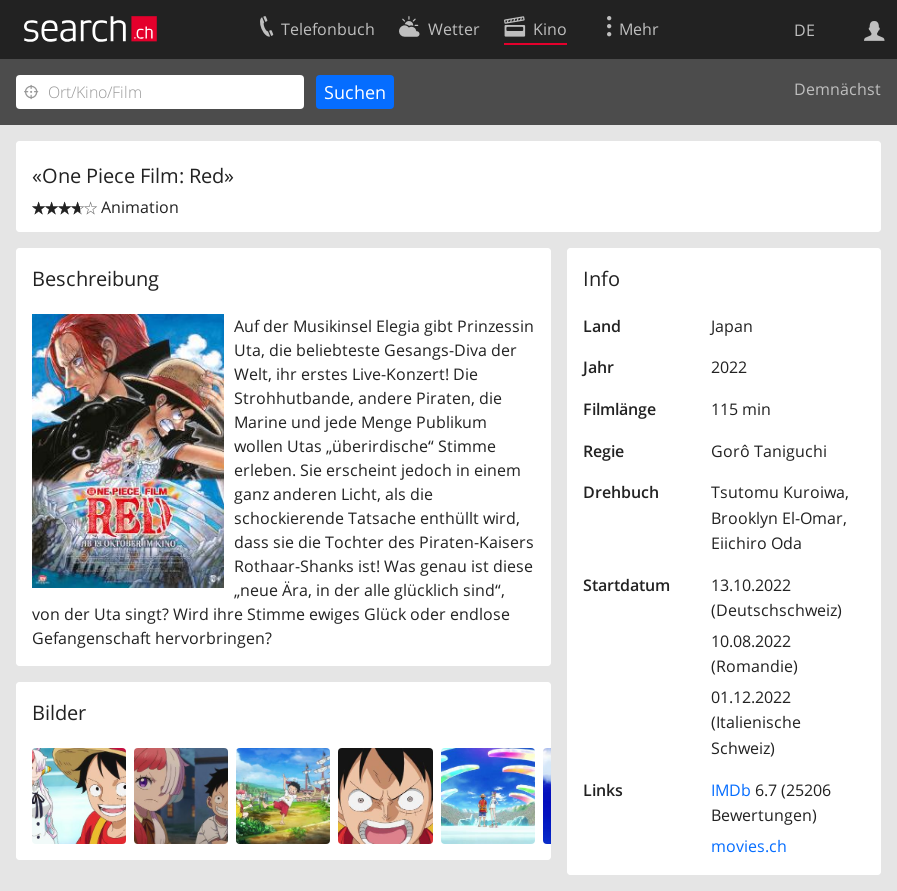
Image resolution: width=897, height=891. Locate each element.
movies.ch (749, 846)
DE (804, 30)
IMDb (731, 790)
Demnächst (837, 89)
